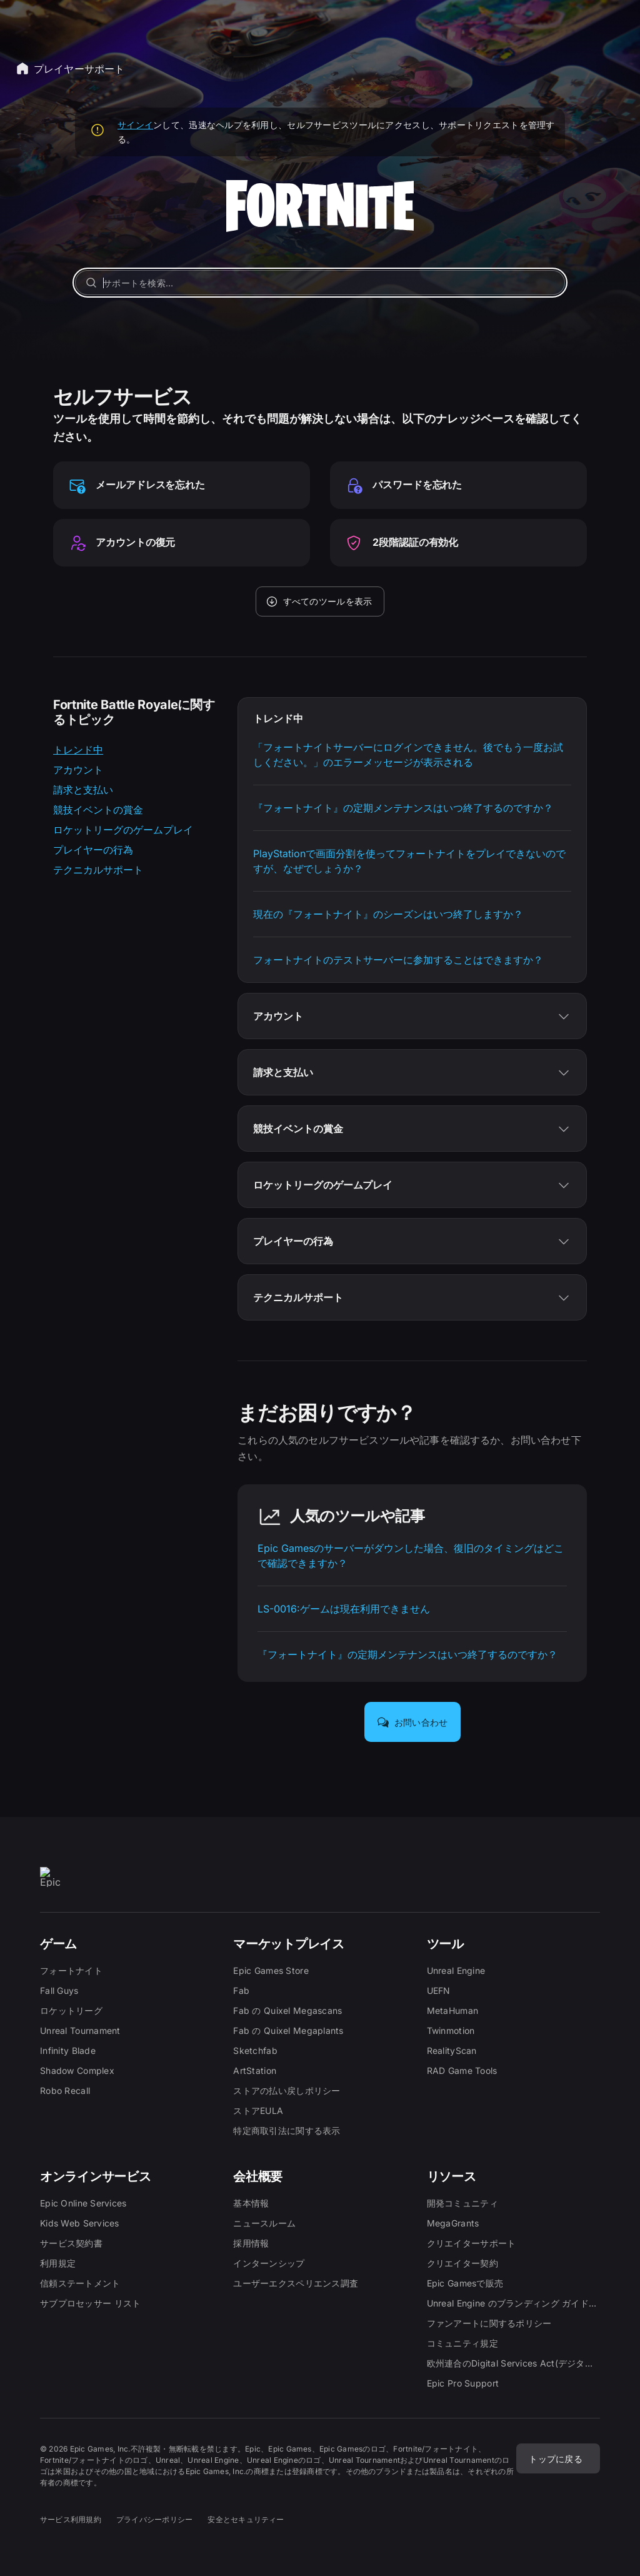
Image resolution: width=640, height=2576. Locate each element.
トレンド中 (78, 749)
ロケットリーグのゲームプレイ (123, 829)
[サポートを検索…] (320, 282)
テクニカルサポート (98, 869)
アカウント (78, 769)
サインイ (135, 124)
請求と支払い (83, 789)
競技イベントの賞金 (98, 809)
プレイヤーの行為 (93, 849)
